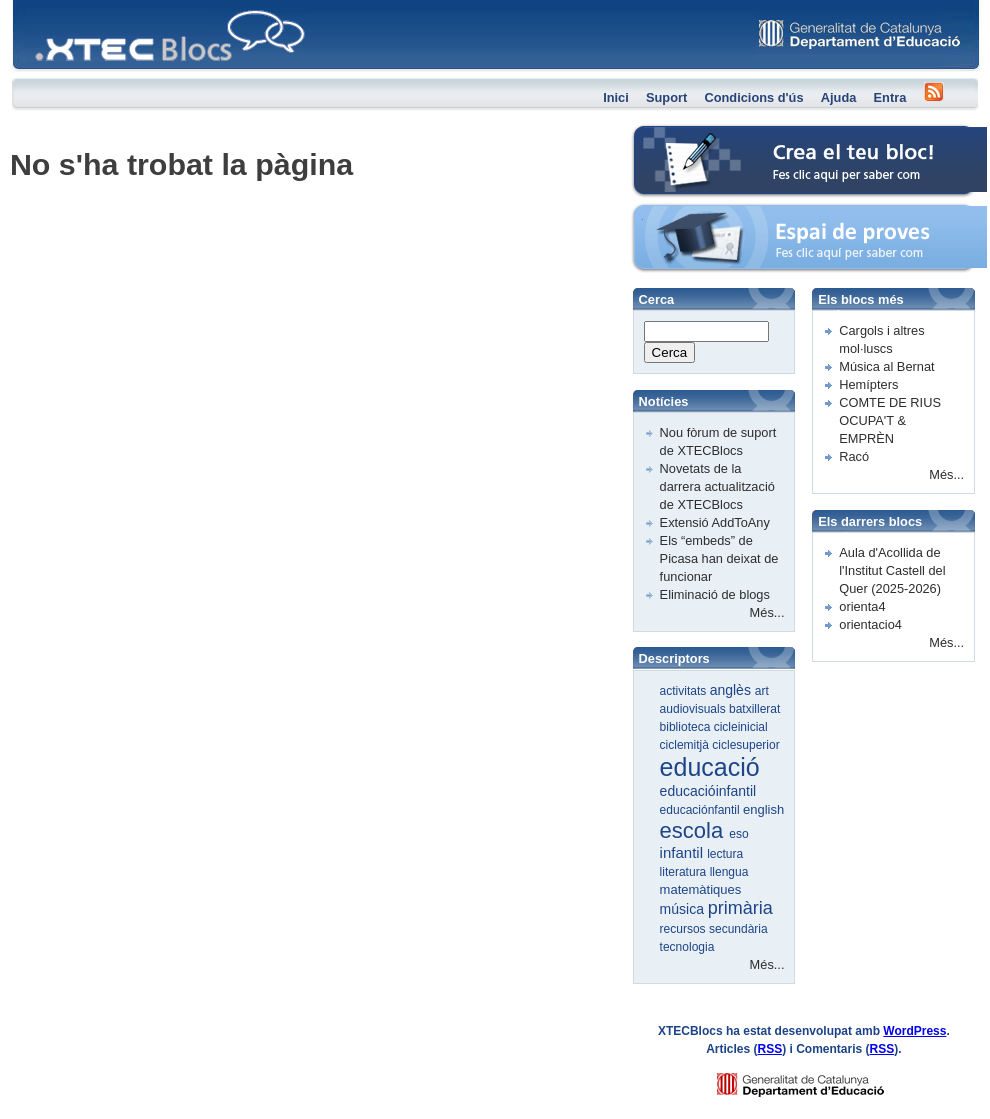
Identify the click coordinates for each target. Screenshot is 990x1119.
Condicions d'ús (753, 97)
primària (740, 908)
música (684, 909)
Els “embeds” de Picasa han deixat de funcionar (719, 558)
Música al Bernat (886, 366)
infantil (684, 852)
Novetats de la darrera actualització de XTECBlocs (717, 486)
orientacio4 (870, 624)
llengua (729, 872)
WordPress (914, 1031)
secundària (738, 929)
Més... (767, 612)
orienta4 (862, 606)
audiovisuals (694, 709)
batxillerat (754, 709)
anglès (732, 690)
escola (695, 830)
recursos (684, 929)
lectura (725, 854)
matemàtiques (701, 889)
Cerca (670, 352)
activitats (685, 691)
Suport (666, 97)
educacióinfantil (708, 791)
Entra (890, 97)
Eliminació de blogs (715, 594)
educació (710, 767)
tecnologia (687, 947)
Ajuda (839, 97)
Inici (616, 97)
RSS (770, 1049)
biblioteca (687, 727)
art (762, 691)
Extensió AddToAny (715, 522)
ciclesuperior (745, 745)
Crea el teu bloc (678, 135)
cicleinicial (741, 727)
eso (738, 834)
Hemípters (868, 384)
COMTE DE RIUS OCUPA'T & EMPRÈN (890, 420)
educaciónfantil (701, 810)
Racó (854, 456)
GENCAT (819, 1079)
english (763, 809)
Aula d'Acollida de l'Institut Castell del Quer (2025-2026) (892, 570)
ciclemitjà (686, 745)
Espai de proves (679, 214)
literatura (685, 872)
